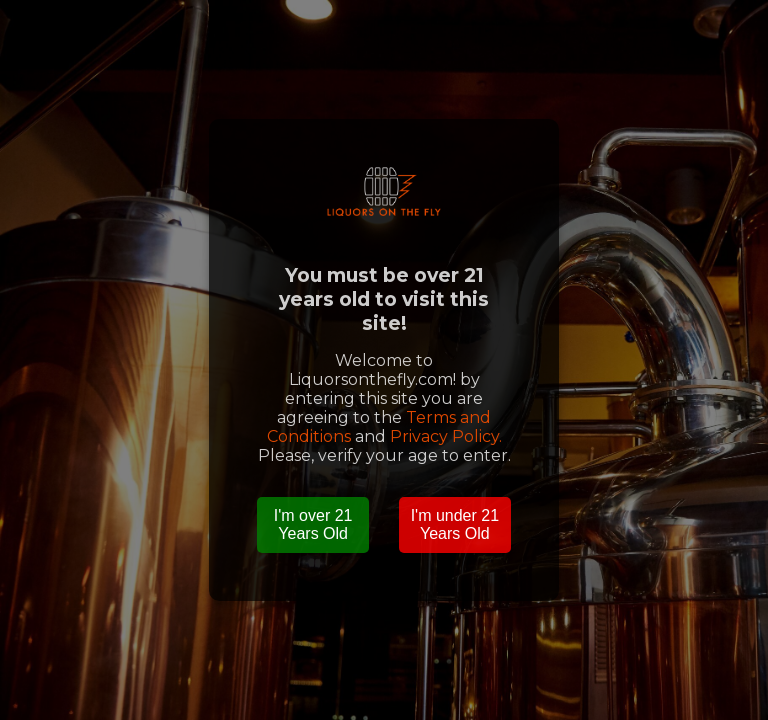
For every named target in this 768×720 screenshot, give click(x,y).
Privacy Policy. (446, 436)
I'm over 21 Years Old (313, 524)
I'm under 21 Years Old (455, 524)
